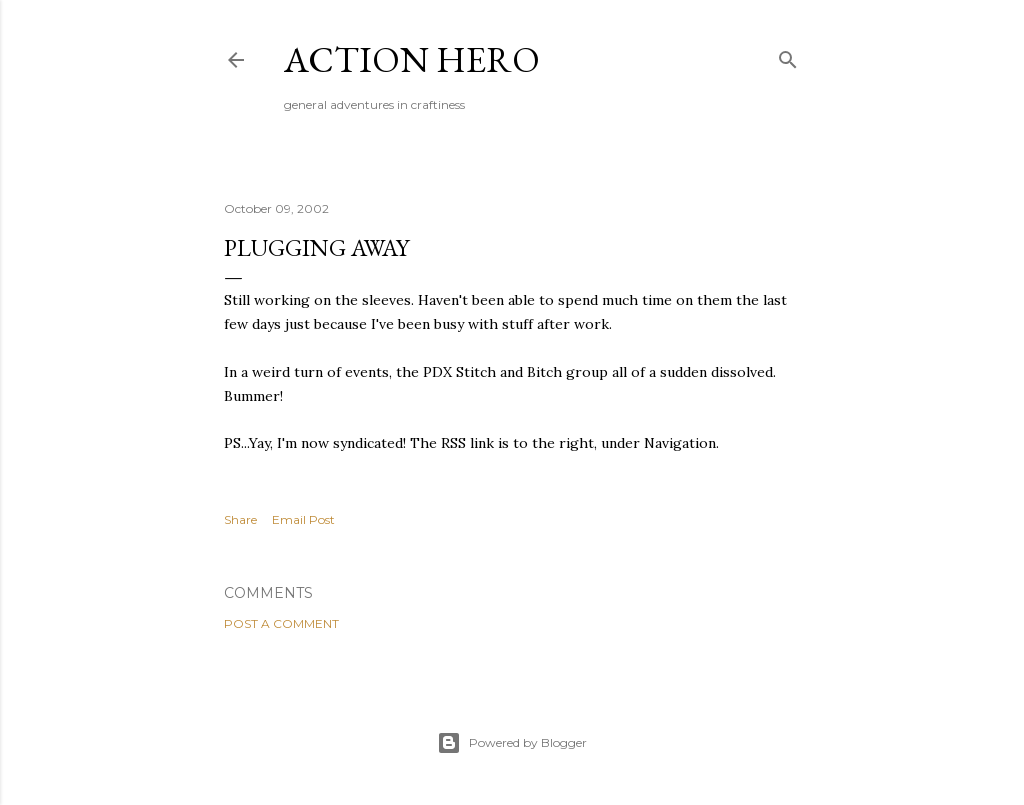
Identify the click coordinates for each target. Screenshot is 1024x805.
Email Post (303, 519)
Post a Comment (281, 623)
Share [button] (240, 519)
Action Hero (412, 59)
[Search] (788, 55)
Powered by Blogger (512, 743)
